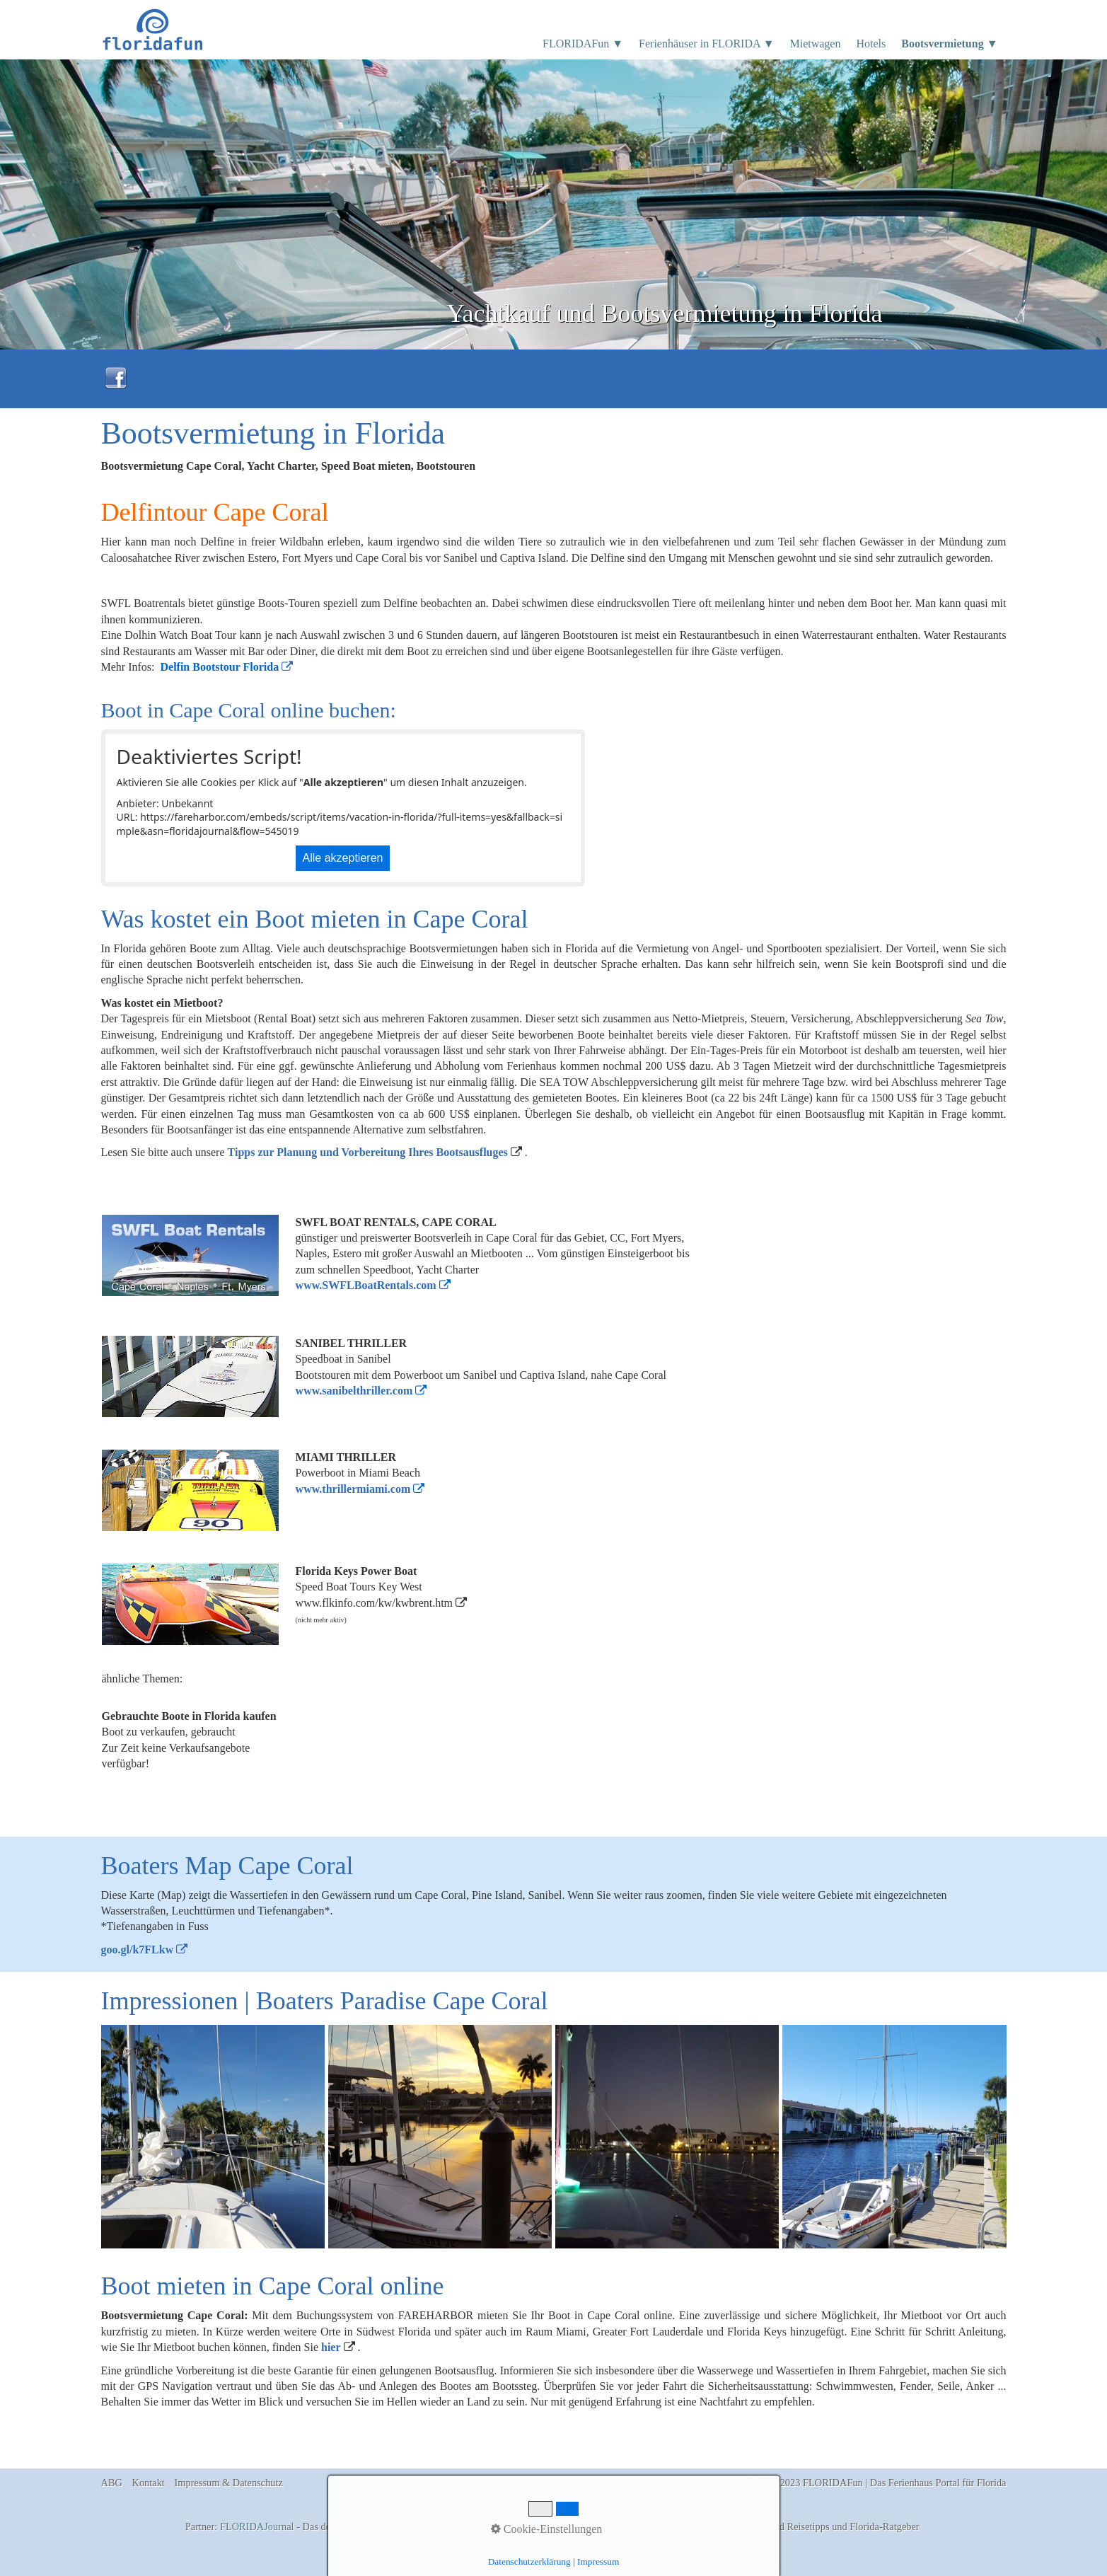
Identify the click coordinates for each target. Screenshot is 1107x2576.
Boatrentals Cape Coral (694, 2526)
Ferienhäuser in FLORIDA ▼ (706, 43)
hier (331, 2347)
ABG (111, 2482)
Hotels (871, 43)
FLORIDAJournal (257, 2526)
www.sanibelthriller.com (354, 1391)
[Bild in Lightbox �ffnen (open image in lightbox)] (213, 2136)
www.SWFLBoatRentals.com (366, 1285)
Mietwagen (814, 43)
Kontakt (148, 2482)
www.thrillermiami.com (353, 1489)
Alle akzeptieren (343, 858)
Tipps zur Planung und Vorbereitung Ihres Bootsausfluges (368, 1152)
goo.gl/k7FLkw (137, 1949)
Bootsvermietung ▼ (949, 43)
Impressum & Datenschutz (228, 2482)
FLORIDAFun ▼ (583, 43)
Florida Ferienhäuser (599, 2526)
